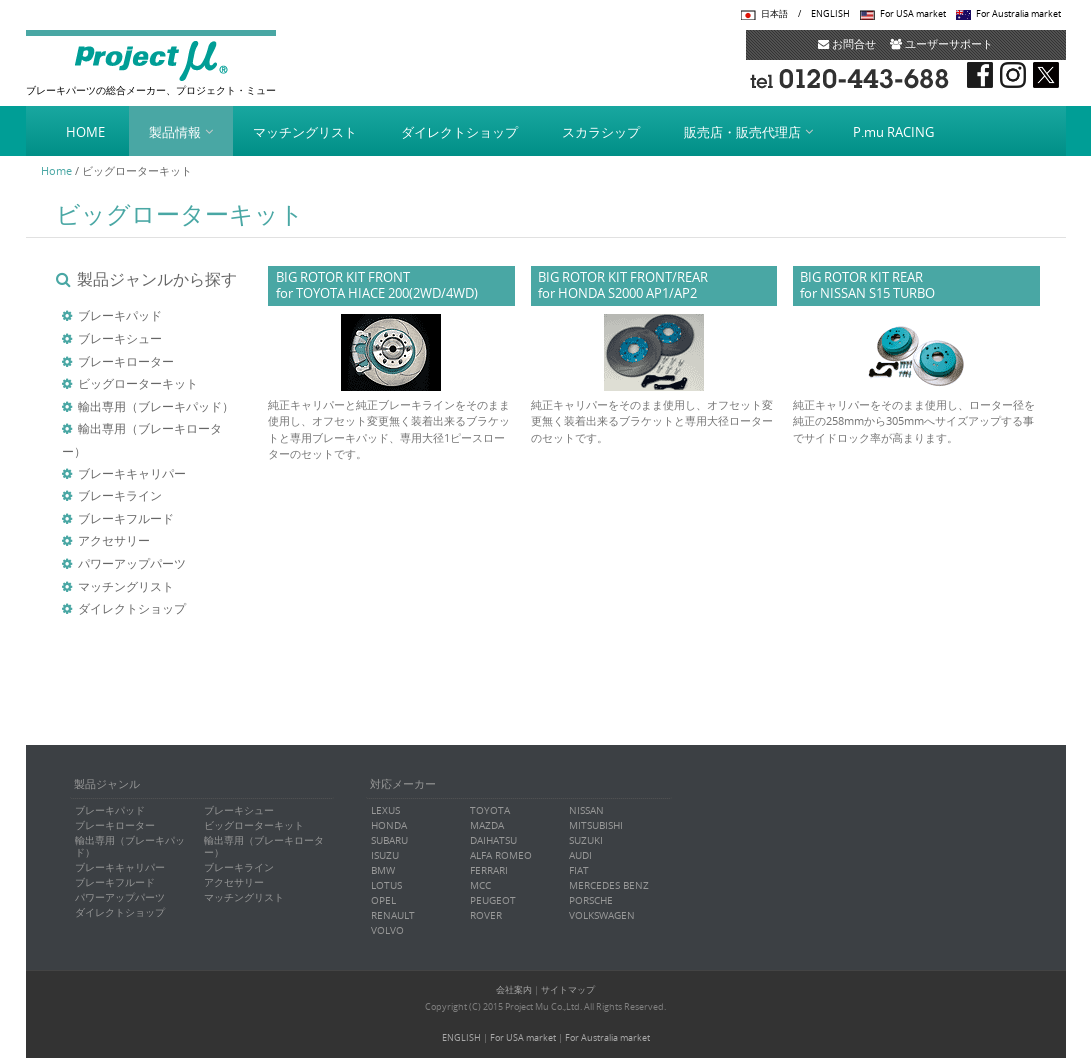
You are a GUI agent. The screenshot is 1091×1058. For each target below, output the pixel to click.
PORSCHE (591, 900)
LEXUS (385, 810)
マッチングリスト (305, 132)
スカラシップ (601, 132)
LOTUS (386, 885)
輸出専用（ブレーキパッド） (156, 406)
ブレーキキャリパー (132, 473)
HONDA (389, 825)
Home (56, 170)
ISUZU (385, 855)
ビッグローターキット (138, 383)
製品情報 (175, 132)
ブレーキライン (120, 495)
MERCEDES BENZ (609, 885)
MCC (480, 885)
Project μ (151, 60)
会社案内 (514, 990)
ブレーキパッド (120, 315)
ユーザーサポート (941, 43)
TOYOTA (490, 810)
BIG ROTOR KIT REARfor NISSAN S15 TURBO (867, 285)
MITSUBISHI (596, 825)
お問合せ (847, 43)
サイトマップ (568, 990)
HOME (85, 132)
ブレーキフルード (126, 518)
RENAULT (393, 915)
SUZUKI (586, 840)
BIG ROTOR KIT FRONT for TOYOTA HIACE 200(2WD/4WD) (377, 285)
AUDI (580, 855)
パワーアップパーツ (132, 563)
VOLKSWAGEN (602, 915)
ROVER (486, 915)
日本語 (774, 14)
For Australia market (1018, 14)
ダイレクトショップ (459, 132)
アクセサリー (114, 540)
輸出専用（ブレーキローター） (264, 846)
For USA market (913, 14)
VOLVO (387, 930)
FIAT (579, 870)
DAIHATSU (493, 840)
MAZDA (487, 825)
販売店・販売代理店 (742, 132)
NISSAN (586, 810)
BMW (383, 870)
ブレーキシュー (120, 338)
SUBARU (389, 840)
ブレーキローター (126, 361)
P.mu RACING (893, 132)
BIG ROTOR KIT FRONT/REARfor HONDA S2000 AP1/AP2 (623, 285)
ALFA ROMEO (501, 855)
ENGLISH (830, 14)
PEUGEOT (493, 900)
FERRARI (489, 870)
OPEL (383, 900)
